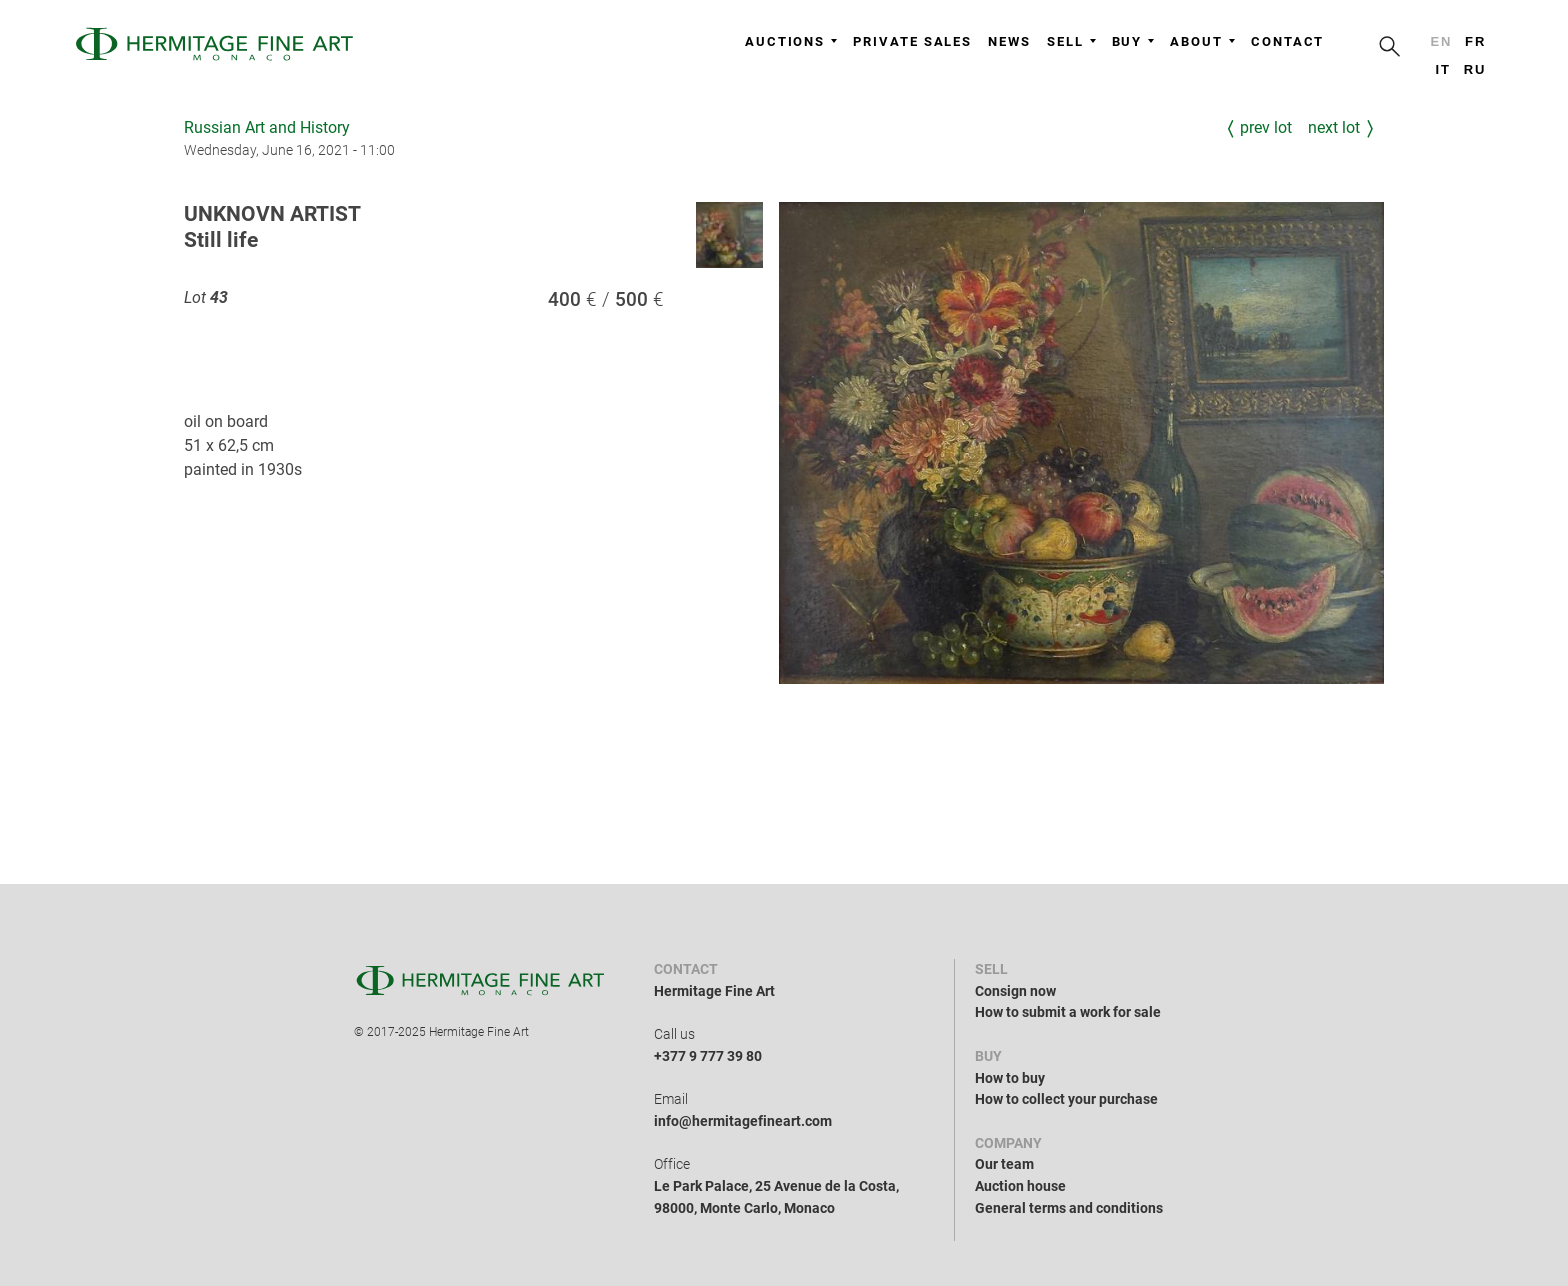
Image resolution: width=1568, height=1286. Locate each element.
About (1202, 41)
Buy (1133, 41)
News (1009, 41)
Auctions (791, 41)
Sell (1071, 41)
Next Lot (1334, 127)
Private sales (912, 41)
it (1442, 69)
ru (1475, 69)
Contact (1287, 41)
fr (1475, 41)
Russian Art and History (267, 127)
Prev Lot (1266, 127)
